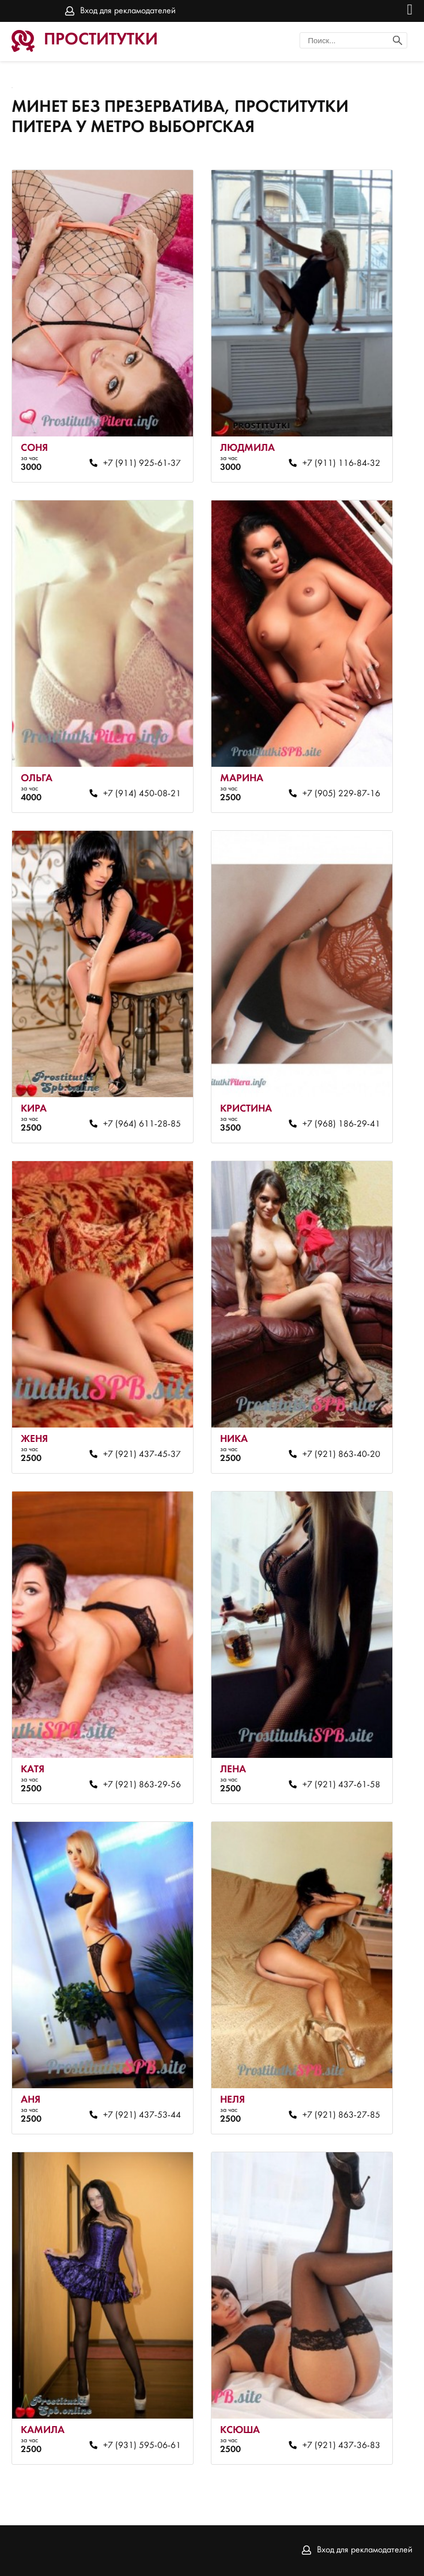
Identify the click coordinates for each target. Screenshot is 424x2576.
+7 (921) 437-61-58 (341, 1785)
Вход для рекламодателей (128, 11)
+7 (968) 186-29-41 (341, 1124)
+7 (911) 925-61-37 (142, 463)
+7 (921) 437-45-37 (142, 1454)
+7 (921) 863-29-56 (142, 1785)
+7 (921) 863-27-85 (341, 2115)
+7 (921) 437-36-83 (341, 2445)
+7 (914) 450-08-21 (142, 794)
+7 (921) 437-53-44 (142, 2115)
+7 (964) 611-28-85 (142, 1124)
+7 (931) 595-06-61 (142, 2445)
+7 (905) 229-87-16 (341, 794)
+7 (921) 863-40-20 (341, 1454)
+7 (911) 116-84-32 (341, 463)
